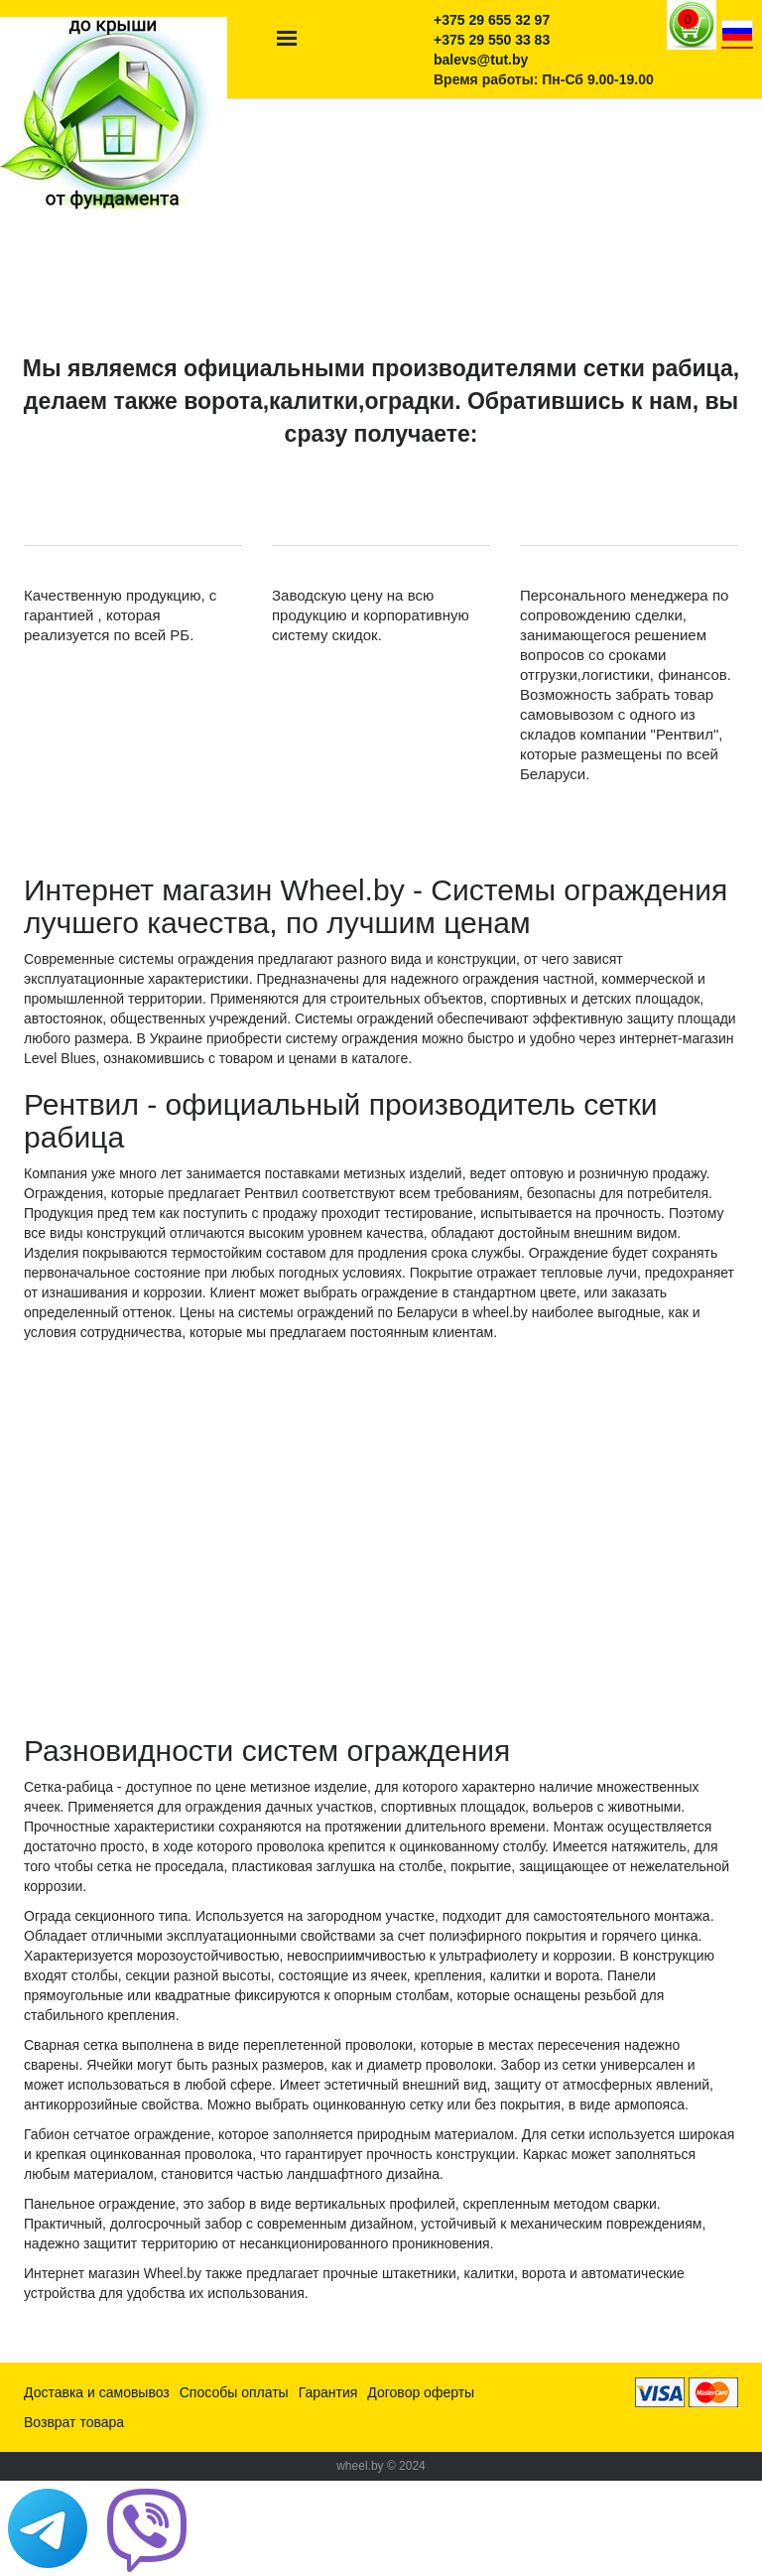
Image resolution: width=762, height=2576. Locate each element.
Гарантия (328, 2392)
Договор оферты (420, 2392)
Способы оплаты (234, 2392)
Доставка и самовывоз (97, 2392)
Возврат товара (74, 2422)
